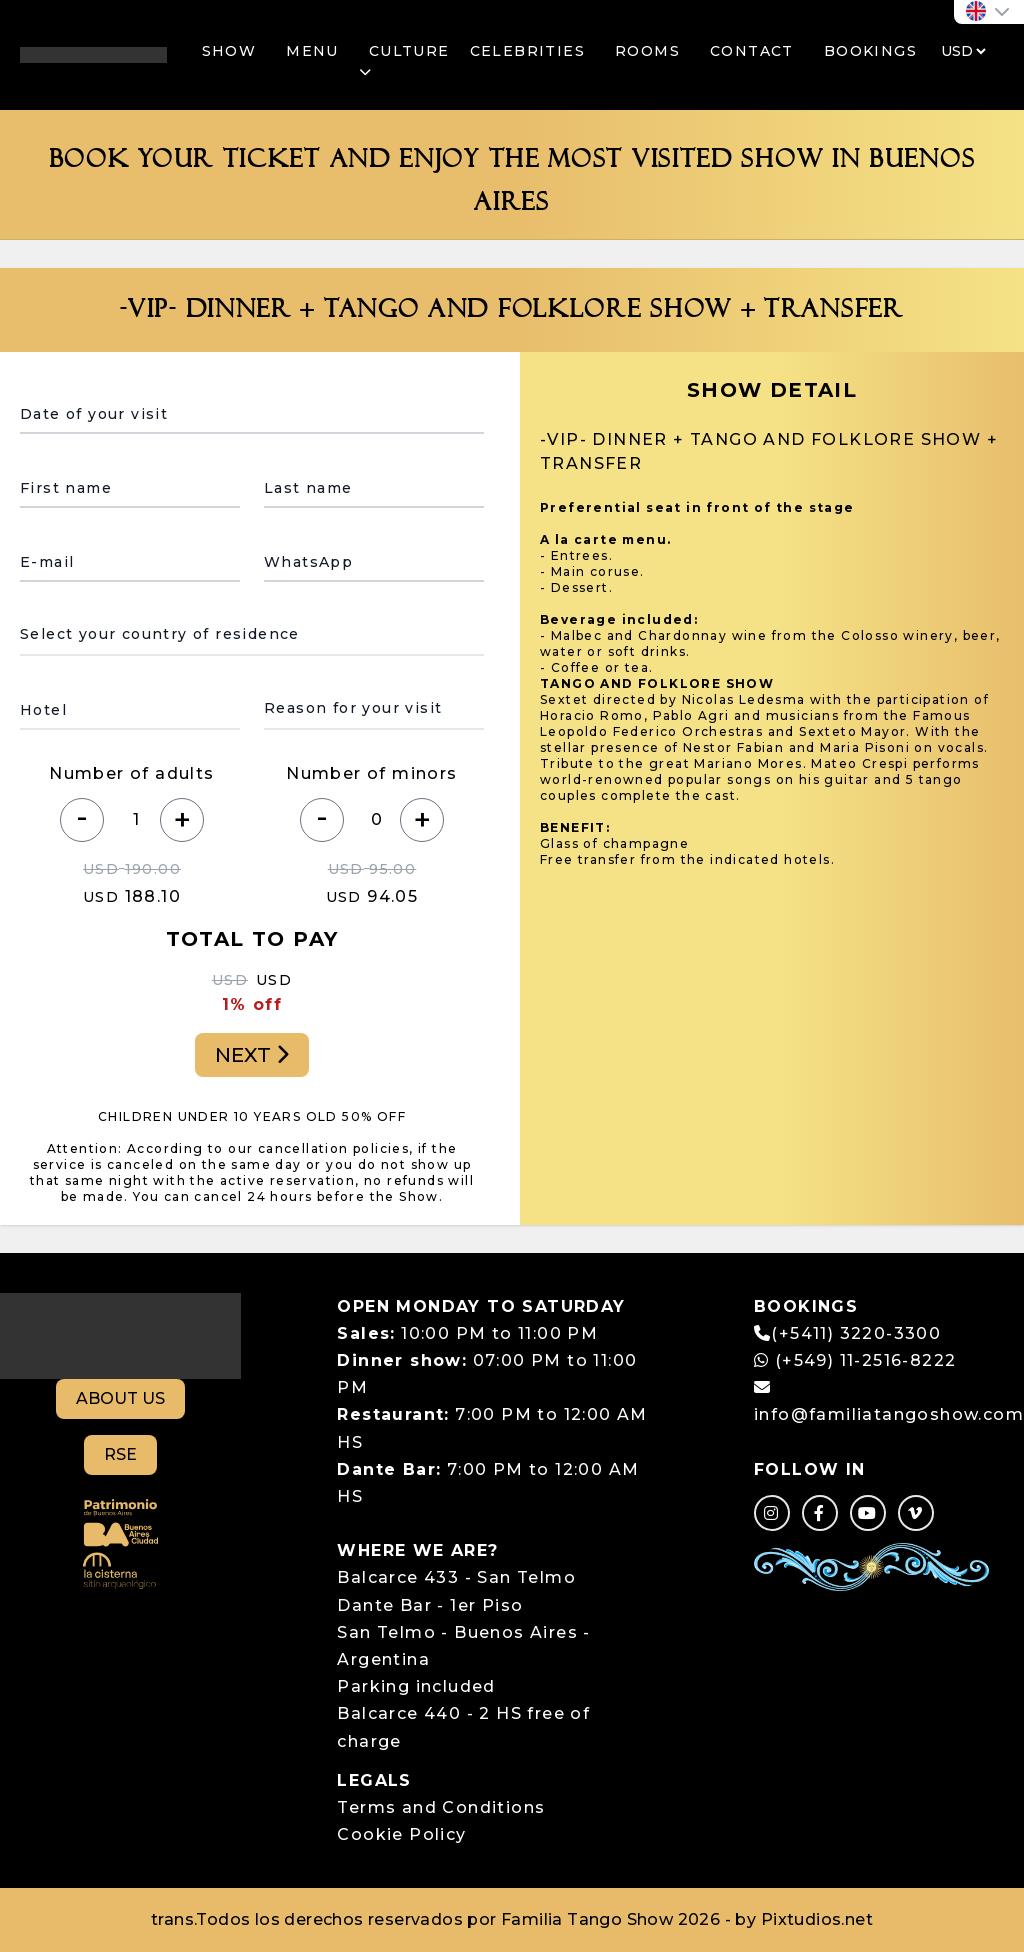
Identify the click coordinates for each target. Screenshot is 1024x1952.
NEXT (252, 1055)
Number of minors (371, 773)
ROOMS (647, 51)
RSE (120, 1454)
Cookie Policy (401, 1834)
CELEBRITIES (527, 51)
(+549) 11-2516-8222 (855, 1360)
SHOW (229, 51)
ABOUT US (120, 1398)
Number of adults (131, 773)
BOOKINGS (870, 51)
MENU (312, 51)
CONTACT (752, 51)
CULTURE (404, 61)
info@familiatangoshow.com (889, 1414)
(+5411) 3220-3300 (856, 1333)
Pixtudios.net (817, 1919)
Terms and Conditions (441, 1807)
